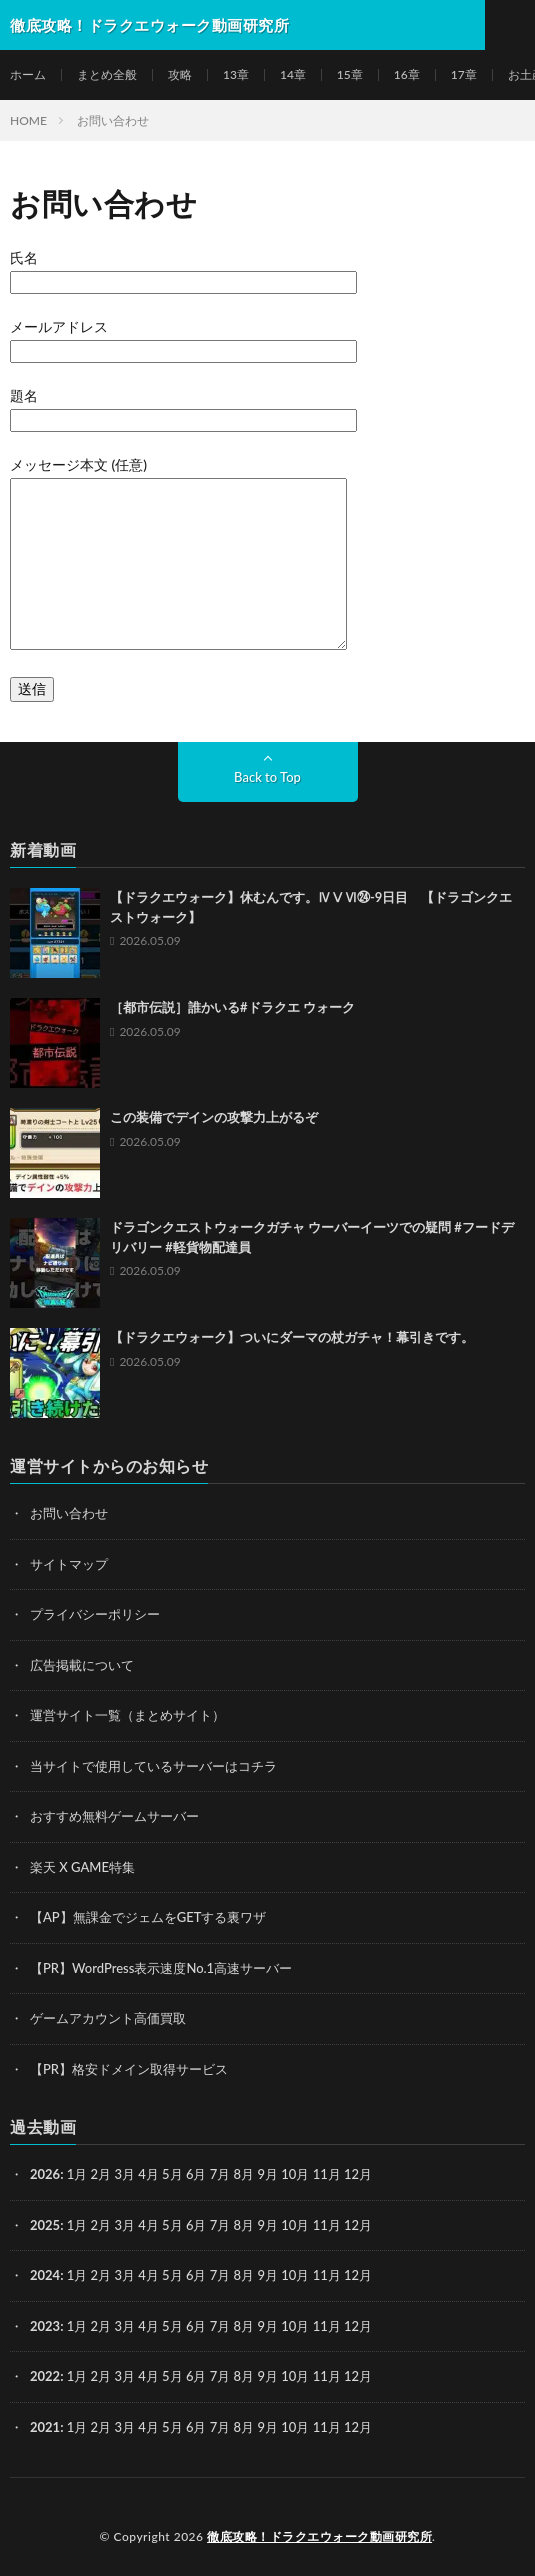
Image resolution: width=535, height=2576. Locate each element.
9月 (267, 2225)
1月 (77, 2174)
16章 (407, 74)
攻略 (180, 74)
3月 (124, 2174)
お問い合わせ (69, 1513)
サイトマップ (69, 1564)
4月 (148, 2174)
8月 (244, 2225)
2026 (45, 2174)
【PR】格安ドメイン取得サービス (129, 2069)
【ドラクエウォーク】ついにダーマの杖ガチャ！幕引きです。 (292, 1337)
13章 (236, 74)
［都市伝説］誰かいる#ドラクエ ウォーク (232, 1007)
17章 (464, 74)
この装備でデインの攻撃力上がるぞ (214, 1117)
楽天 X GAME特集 (82, 1867)
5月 (172, 2174)
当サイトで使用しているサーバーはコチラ (153, 1766)
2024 (45, 2275)
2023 (45, 2326)
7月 (220, 2225)
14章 (293, 74)
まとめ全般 (107, 74)
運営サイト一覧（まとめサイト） (127, 1715)
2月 (101, 2174)
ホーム (28, 74)
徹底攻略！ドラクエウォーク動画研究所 (319, 2536)
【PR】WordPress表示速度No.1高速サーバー (161, 1968)
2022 (45, 2376)
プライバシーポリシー (95, 1614)
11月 (327, 2225)
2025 (45, 2225)
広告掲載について (82, 1665)
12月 (358, 2225)
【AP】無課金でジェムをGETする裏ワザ (148, 1917)
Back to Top (267, 777)
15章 (350, 74)
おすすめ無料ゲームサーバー (114, 1816)
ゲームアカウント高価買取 (108, 2018)
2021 (45, 2427)
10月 (295, 2225)
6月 (196, 2225)
